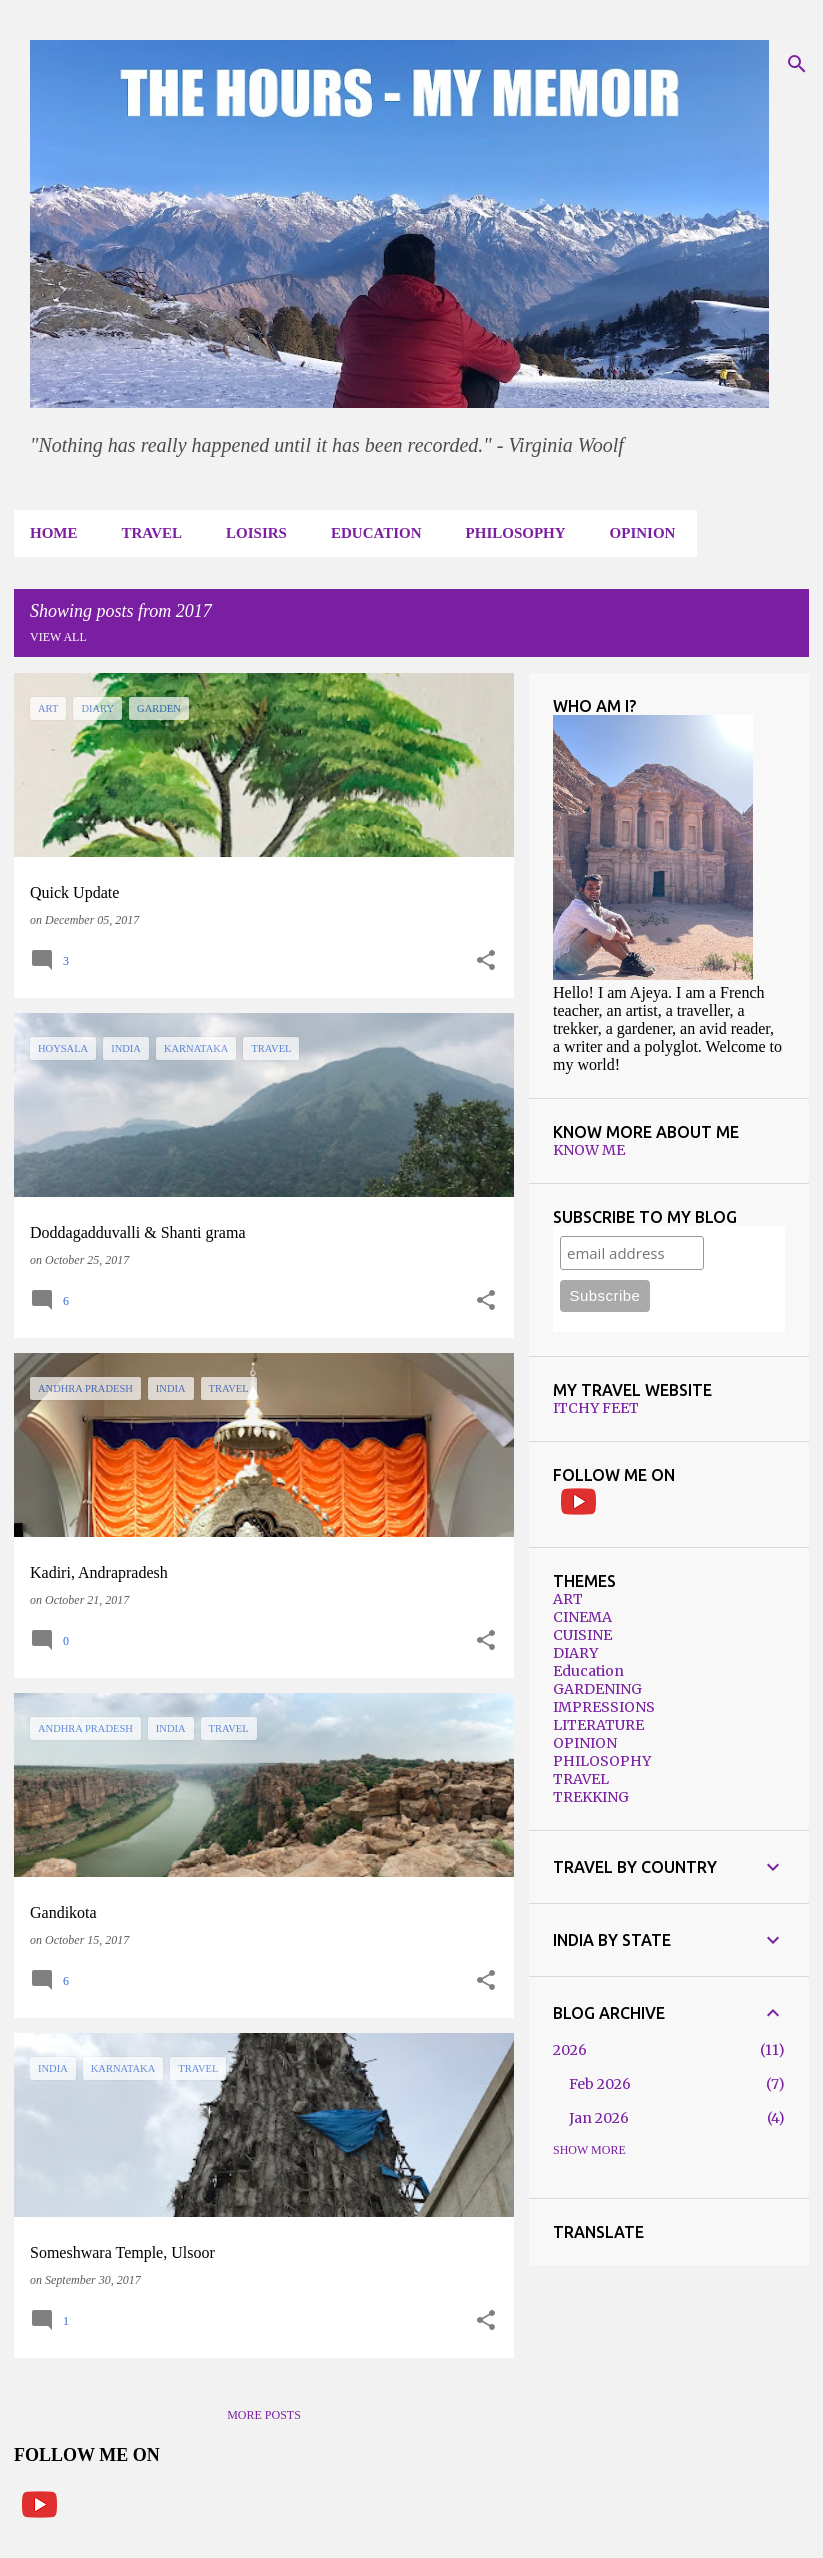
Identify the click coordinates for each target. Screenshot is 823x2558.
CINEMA (582, 1617)
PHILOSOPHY (516, 533)
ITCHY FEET (596, 1408)
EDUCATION (376, 533)
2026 (570, 2050)
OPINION (643, 533)
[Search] (797, 64)
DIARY (575, 1653)
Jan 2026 (599, 2118)
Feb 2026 (600, 2084)
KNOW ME (589, 1150)
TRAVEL (152, 533)
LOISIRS (256, 533)
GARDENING (597, 1689)
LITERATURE (598, 1725)
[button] (486, 961)
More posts (264, 2415)
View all (58, 637)
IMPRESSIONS (604, 1707)
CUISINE (582, 1635)
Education (588, 1671)
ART (568, 1599)
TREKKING (591, 1797)
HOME (54, 533)
